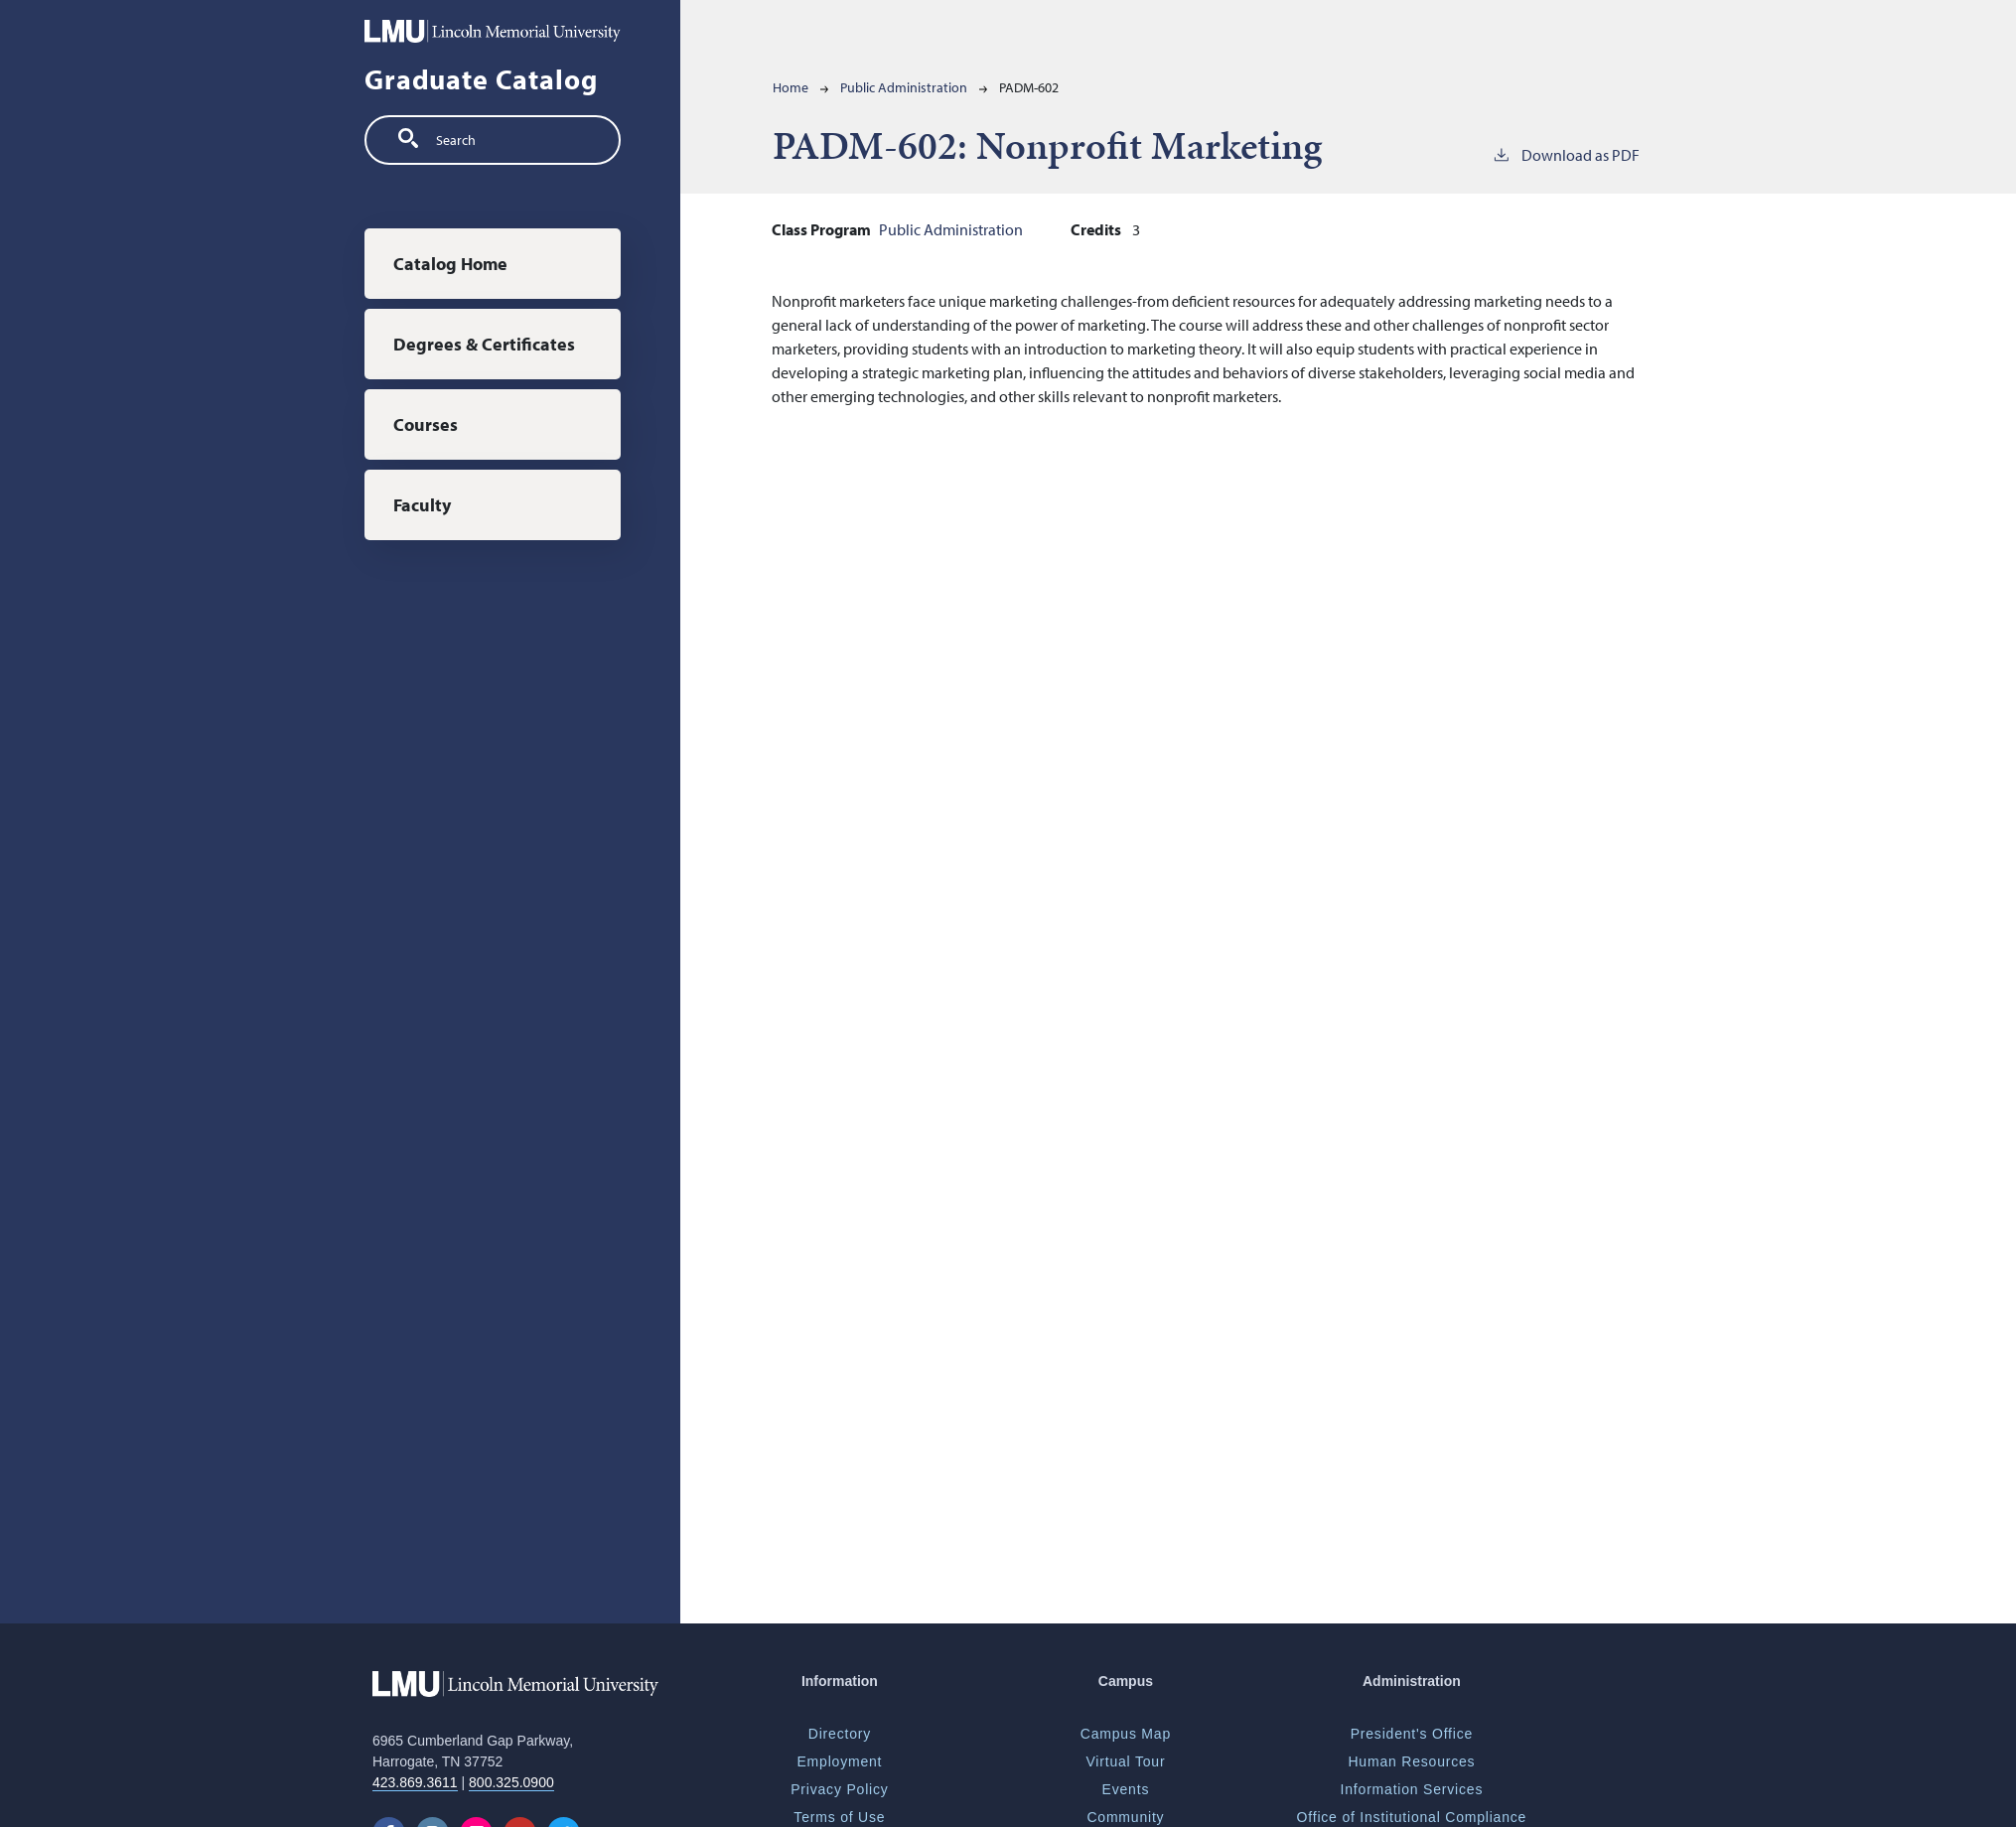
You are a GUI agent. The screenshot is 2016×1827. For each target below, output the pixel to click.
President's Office (1412, 1734)
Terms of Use (839, 1817)
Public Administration (903, 87)
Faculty (422, 504)
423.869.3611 (415, 1782)
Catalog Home (450, 263)
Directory (839, 1734)
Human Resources (1411, 1761)
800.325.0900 (511, 1782)
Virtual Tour (1125, 1761)
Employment (839, 1761)
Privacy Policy (839, 1789)
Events (1126, 1789)
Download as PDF (1566, 154)
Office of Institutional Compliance (1412, 1817)
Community (1125, 1817)
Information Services (1412, 1789)
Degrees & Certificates (484, 344)
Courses (425, 424)
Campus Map (1125, 1734)
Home (790, 87)
